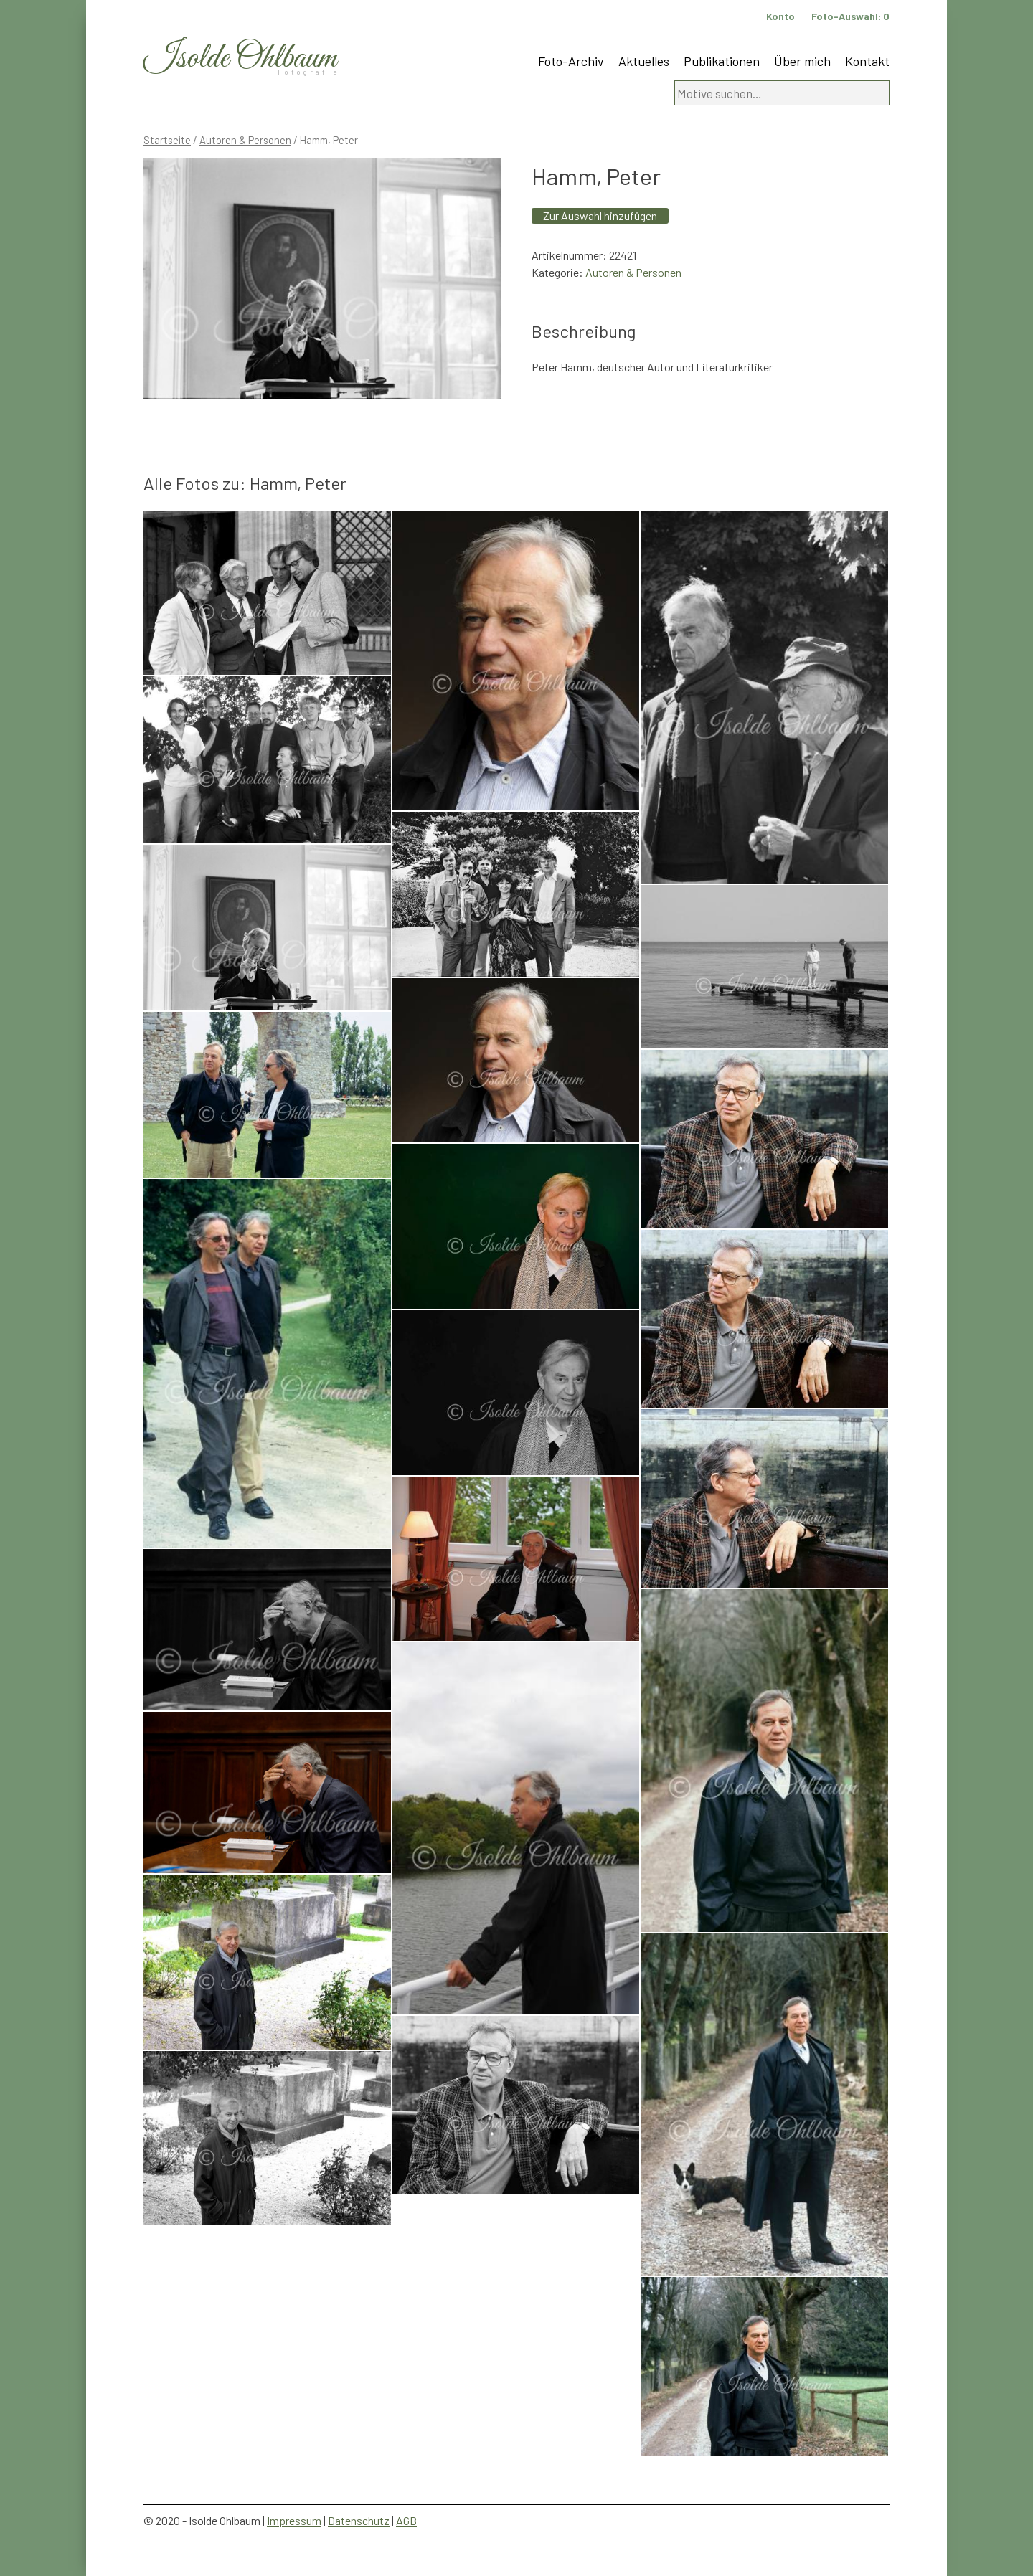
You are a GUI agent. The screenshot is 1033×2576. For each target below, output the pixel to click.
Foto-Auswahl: (850, 16)
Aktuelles (643, 61)
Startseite (167, 139)
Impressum (294, 2520)
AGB (406, 2520)
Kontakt (867, 61)
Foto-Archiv (571, 61)
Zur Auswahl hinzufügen (600, 215)
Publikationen (722, 61)
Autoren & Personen (245, 139)
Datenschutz (359, 2520)
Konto (780, 16)
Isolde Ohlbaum (240, 58)
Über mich (802, 61)
